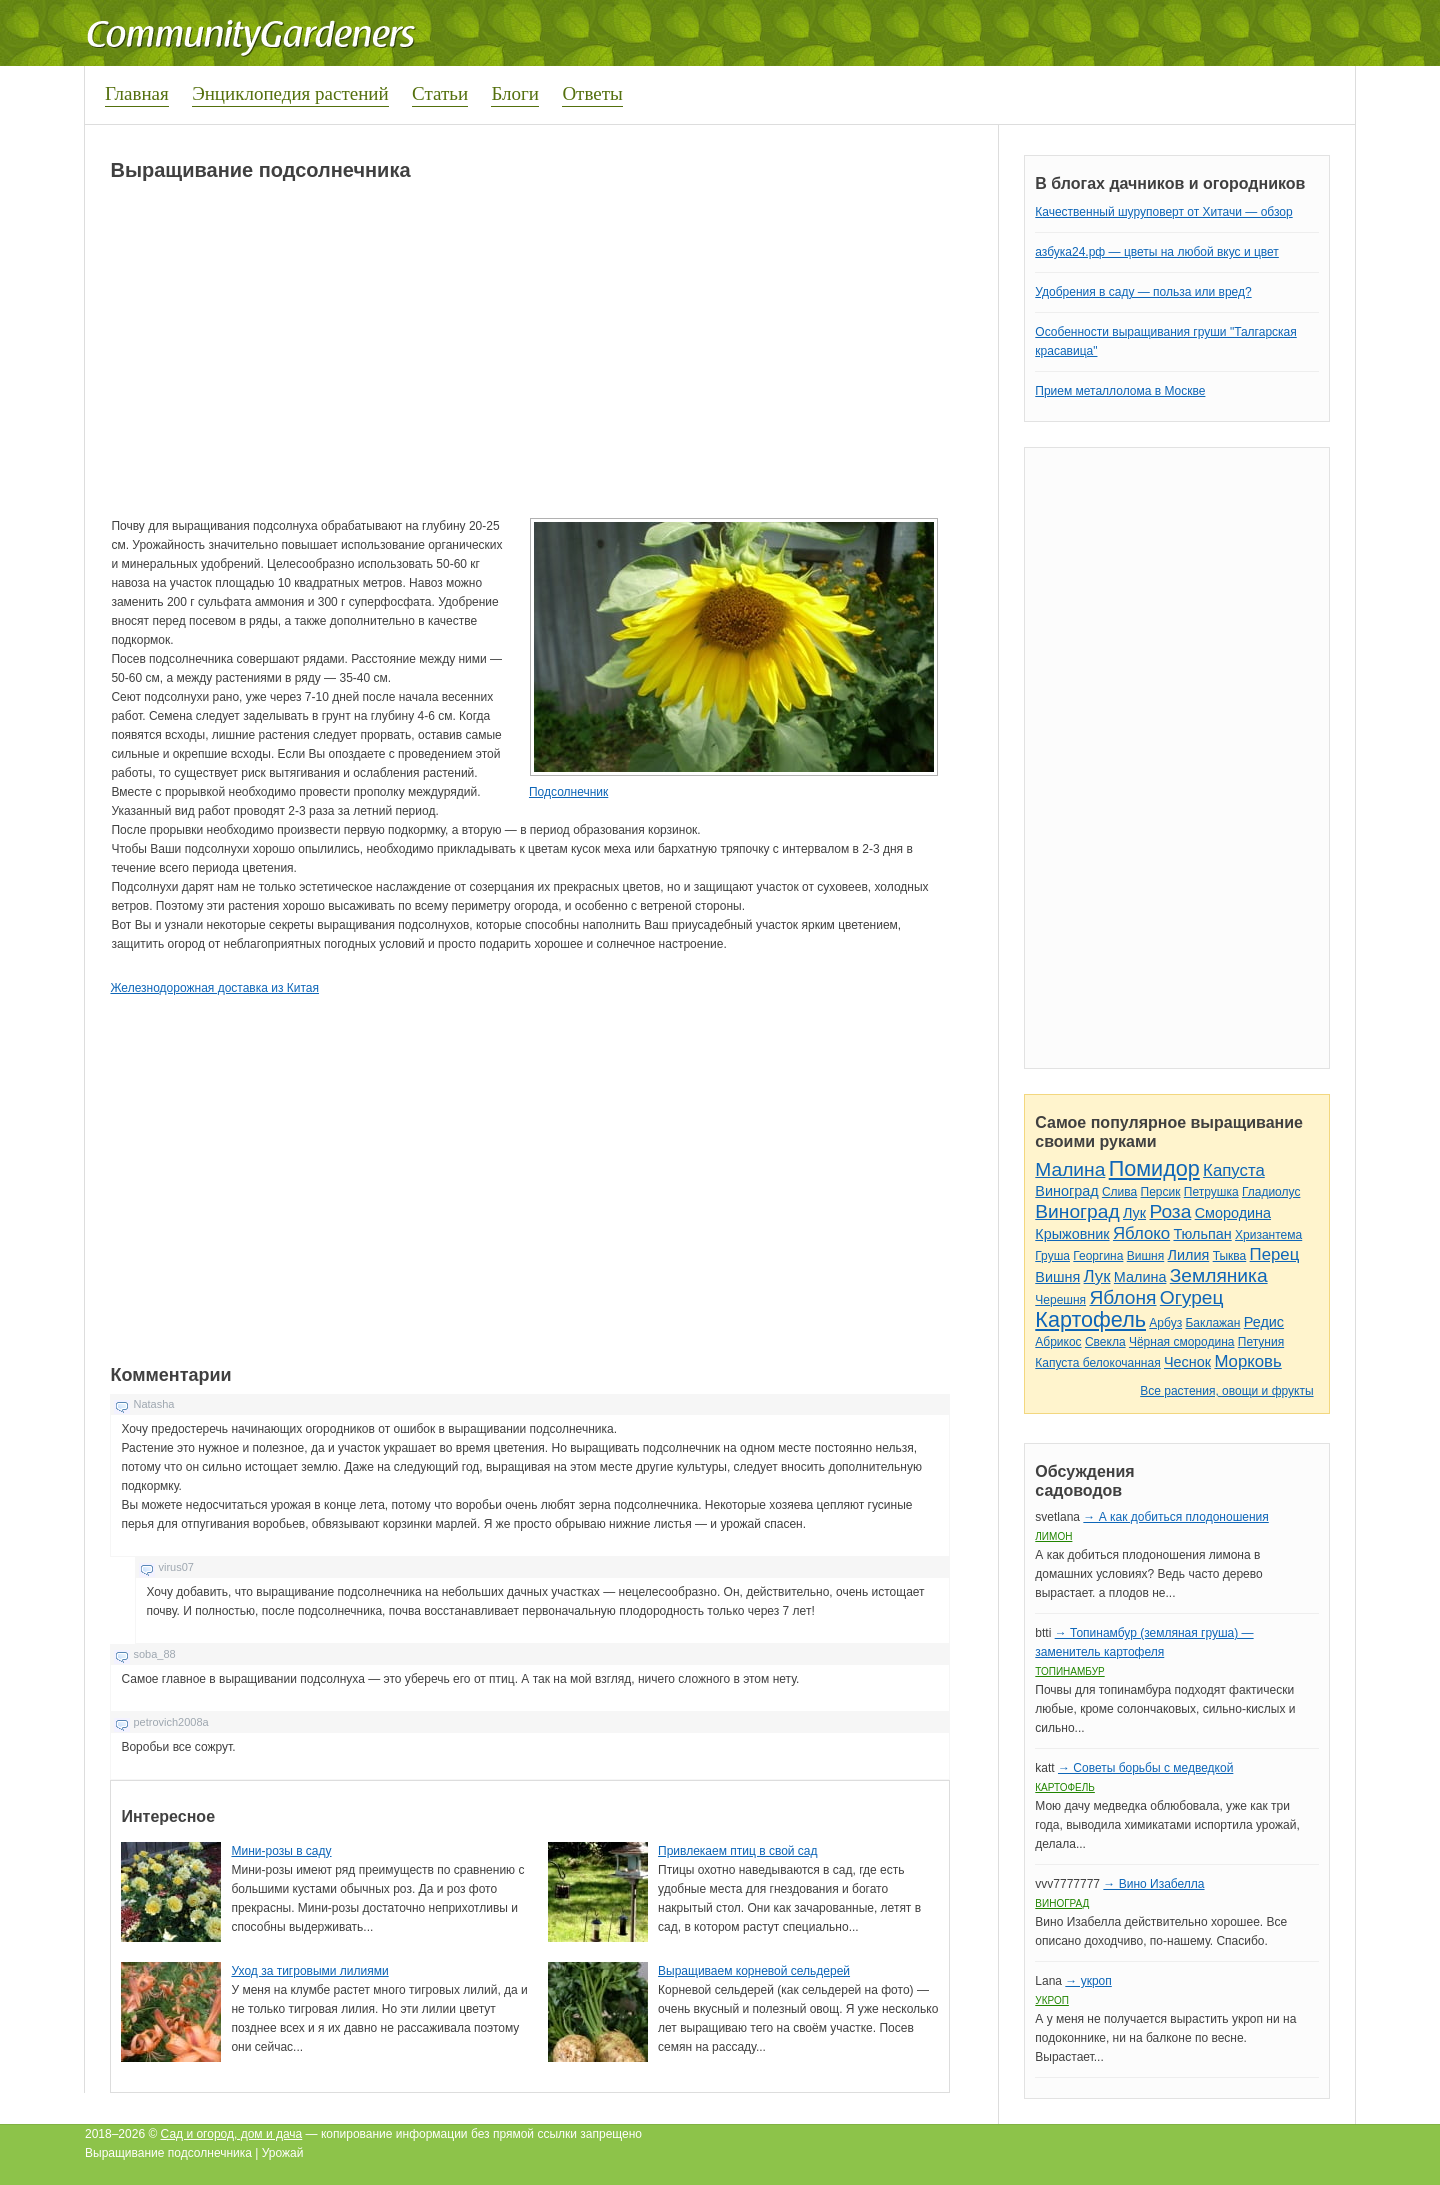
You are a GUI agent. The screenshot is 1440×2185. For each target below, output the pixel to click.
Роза (1170, 1211)
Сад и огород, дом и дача (232, 2134)
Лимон (1053, 1536)
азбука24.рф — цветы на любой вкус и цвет (1157, 252)
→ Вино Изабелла (1153, 1884)
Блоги (515, 93)
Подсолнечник (568, 792)
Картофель (1090, 1319)
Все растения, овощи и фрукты (1226, 1391)
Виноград (1066, 1191)
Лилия (1189, 1255)
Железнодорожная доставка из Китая (214, 988)
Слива (1119, 1192)
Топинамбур (1069, 1671)
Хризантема (1268, 1235)
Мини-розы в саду (281, 1851)
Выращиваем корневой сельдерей (754, 1971)
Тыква (1230, 1256)
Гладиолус (1271, 1192)
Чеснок (1187, 1362)
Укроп (1052, 2000)
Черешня (1060, 1300)
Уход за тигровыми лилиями (309, 1971)
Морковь (1247, 1361)
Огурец (1192, 1297)
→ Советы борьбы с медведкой (1145, 1768)
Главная (137, 93)
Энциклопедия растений (290, 93)
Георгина (1098, 1256)
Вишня (1145, 1256)
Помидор (1154, 1168)
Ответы (592, 93)
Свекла (1105, 1342)
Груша (1052, 1256)
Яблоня (1122, 1297)
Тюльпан (1202, 1234)
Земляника (1219, 1275)
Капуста (1234, 1170)
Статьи (440, 93)
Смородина (1233, 1213)
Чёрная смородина (1182, 1342)
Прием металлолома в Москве (1120, 391)
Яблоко (1141, 1233)
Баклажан (1212, 1323)
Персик (1161, 1192)
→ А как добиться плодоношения (1175, 1517)
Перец (1275, 1254)
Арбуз (1165, 1323)
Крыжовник (1072, 1234)
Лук (1134, 1213)
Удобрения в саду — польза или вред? (1143, 292)
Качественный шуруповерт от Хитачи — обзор (1163, 212)
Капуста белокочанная (1097, 1363)
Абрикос (1058, 1342)
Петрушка (1211, 1192)
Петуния (1261, 1342)
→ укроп (1088, 1981)
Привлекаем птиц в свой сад (737, 1851)
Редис (1264, 1322)
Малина (1070, 1169)
